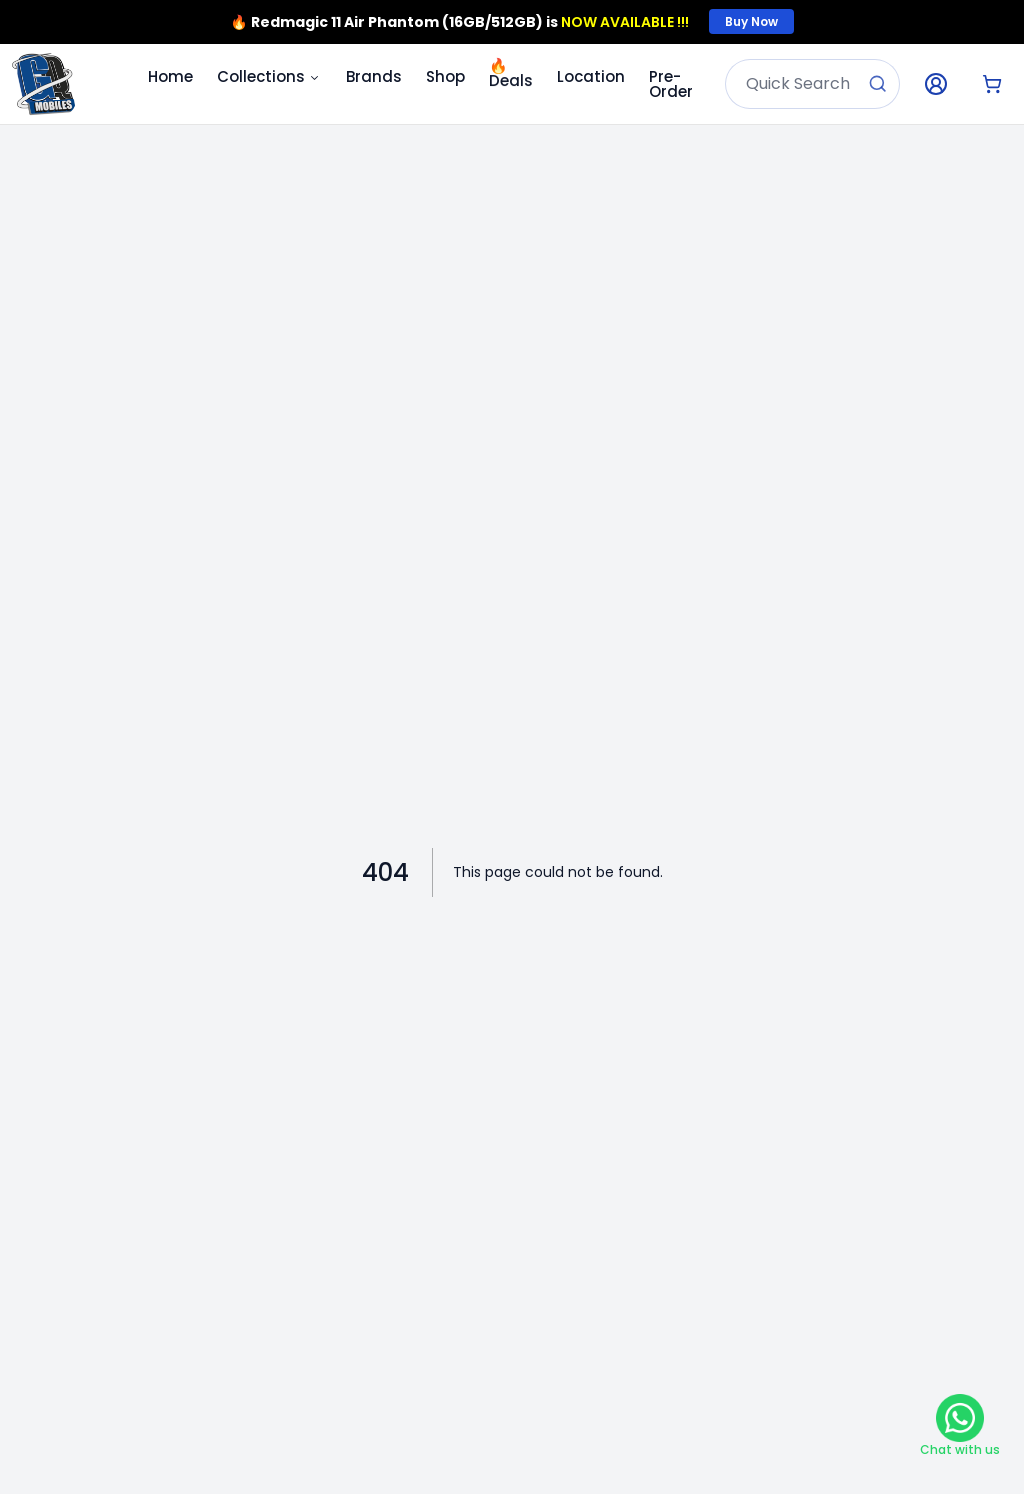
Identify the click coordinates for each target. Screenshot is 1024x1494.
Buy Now (751, 21)
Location (591, 76)
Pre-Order (671, 84)
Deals (511, 73)
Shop (445, 76)
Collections (269, 76)
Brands (374, 76)
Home (170, 76)
